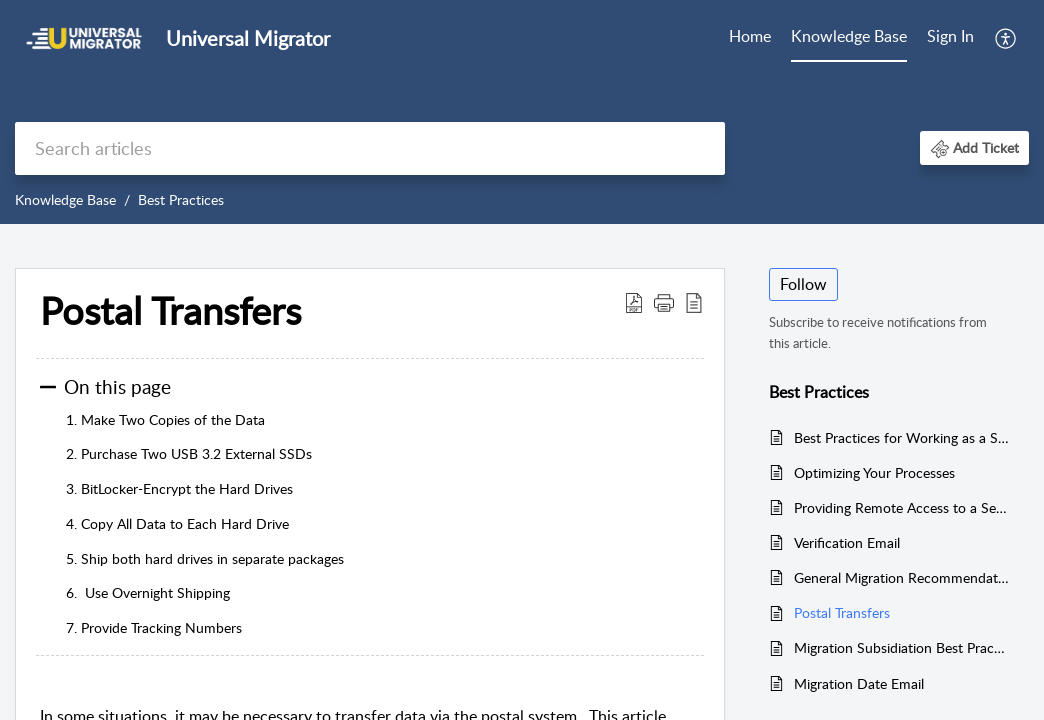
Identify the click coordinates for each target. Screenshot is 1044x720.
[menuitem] (750, 38)
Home (750, 36)
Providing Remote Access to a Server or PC (901, 507)
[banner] (522, 112)
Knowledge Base (849, 36)
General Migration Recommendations (901, 577)
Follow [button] (803, 284)
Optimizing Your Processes (874, 472)
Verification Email (847, 542)
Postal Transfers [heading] (170, 311)
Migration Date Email (859, 683)
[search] (370, 148)
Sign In (950, 36)
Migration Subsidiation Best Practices (901, 647)
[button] (1006, 38)
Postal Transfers (842, 612)
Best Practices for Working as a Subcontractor (901, 437)
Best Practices (181, 199)
